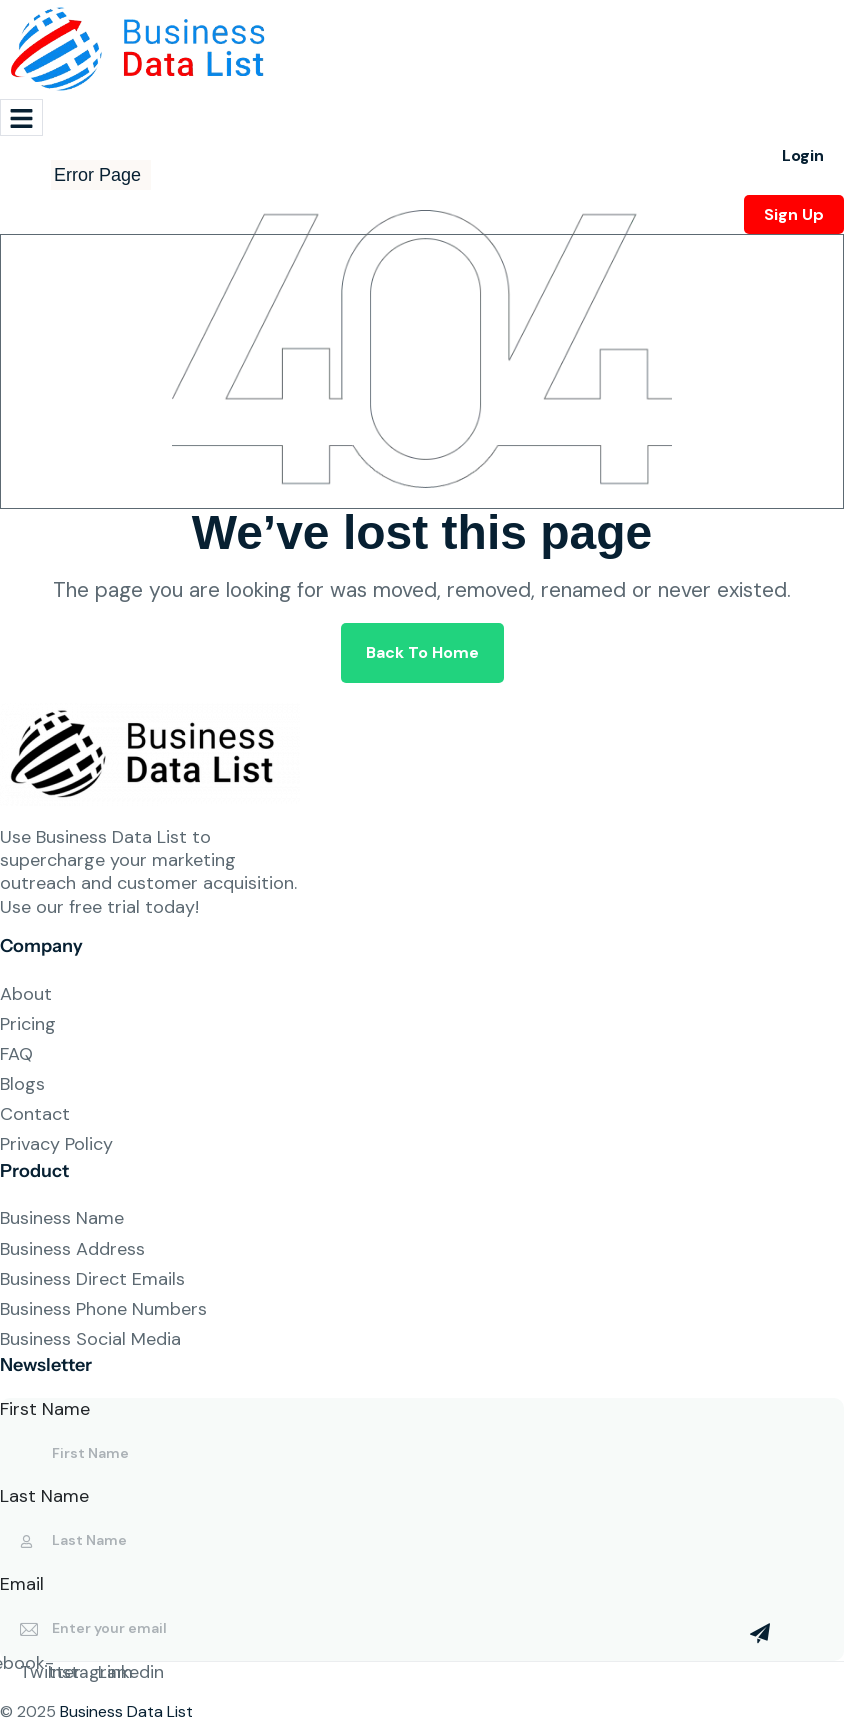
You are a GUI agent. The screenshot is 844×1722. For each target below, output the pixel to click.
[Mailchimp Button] (759, 1633)
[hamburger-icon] (21, 117)
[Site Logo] (145, 48)
